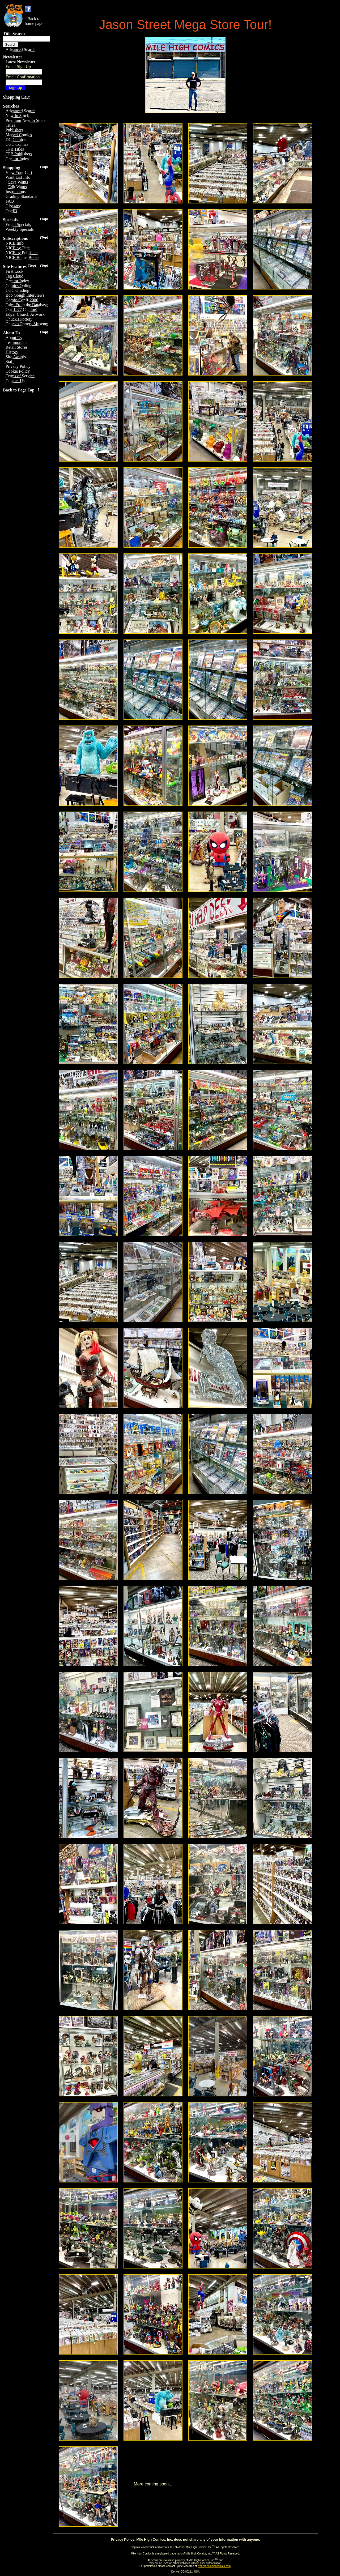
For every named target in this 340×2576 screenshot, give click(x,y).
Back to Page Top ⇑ (21, 390)
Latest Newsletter (20, 61)
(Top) (44, 167)
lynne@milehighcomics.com (214, 2566)
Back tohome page (34, 21)
